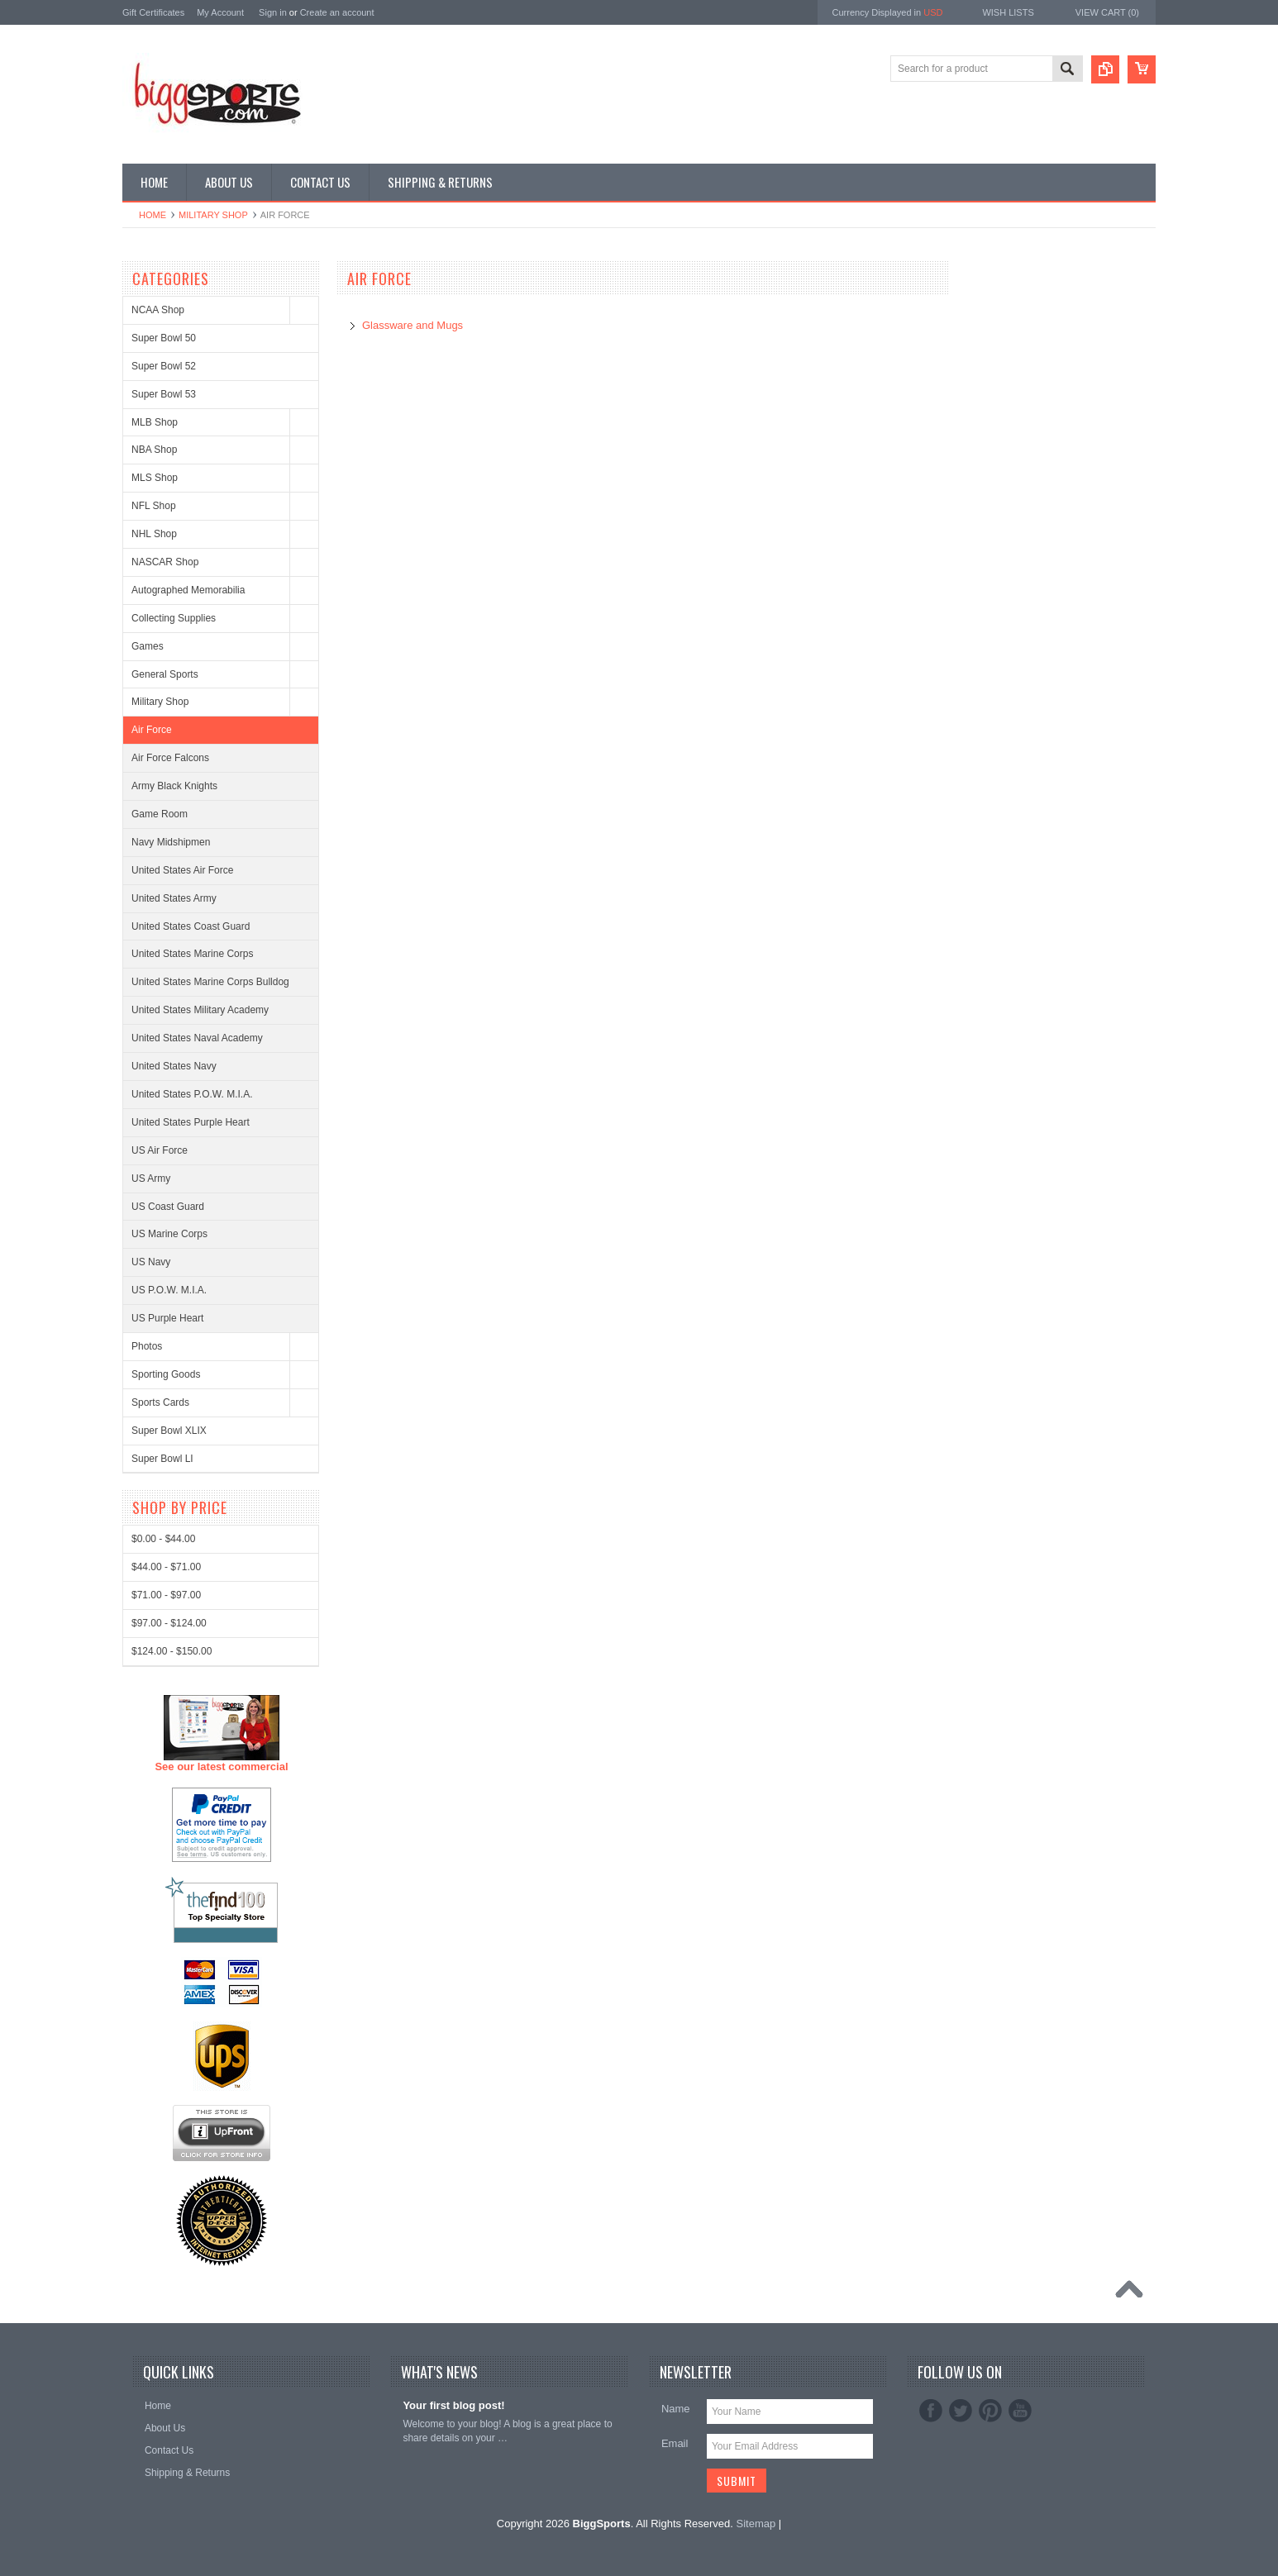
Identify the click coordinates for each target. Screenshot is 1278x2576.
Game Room (159, 814)
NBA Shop (154, 449)
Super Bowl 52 (163, 366)
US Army (150, 1178)
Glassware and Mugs (412, 325)
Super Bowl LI (162, 1458)
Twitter (960, 2410)
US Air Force (159, 1150)
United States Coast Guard (190, 926)
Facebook (930, 2410)
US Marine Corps (169, 1234)
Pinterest (990, 2410)
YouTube (1020, 2410)
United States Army (174, 898)
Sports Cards (160, 1402)
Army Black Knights (174, 786)
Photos (146, 1346)
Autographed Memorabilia (188, 590)
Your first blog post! (453, 2405)
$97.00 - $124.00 (169, 2236)
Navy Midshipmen (170, 842)
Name (675, 2408)
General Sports (164, 674)
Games (147, 646)
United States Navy (174, 1066)
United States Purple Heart (190, 1122)
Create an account (337, 12)
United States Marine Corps (192, 953)
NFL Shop (153, 506)
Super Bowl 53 (163, 394)
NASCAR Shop (164, 562)
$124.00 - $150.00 (171, 2264)
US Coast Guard (167, 1206)
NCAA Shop (157, 310)
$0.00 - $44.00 (163, 2152)
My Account (220, 12)
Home (152, 215)
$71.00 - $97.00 (166, 2208)
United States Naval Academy (197, 1038)
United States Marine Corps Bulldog (210, 982)
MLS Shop (154, 477)
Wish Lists (1007, 12)
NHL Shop (154, 534)
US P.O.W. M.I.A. (169, 1290)
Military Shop (213, 215)
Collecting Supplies (173, 618)
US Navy (150, 1262)
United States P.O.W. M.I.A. (192, 1094)
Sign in (273, 12)
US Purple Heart (167, 1318)
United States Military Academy (200, 1010)
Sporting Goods (165, 1374)
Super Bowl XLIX (169, 1430)
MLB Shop (154, 422)
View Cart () (1107, 12)
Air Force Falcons (170, 758)
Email (675, 2443)
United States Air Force (182, 870)
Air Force (151, 730)
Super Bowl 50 (163, 338)
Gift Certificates (153, 12)
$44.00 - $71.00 (166, 2180)
